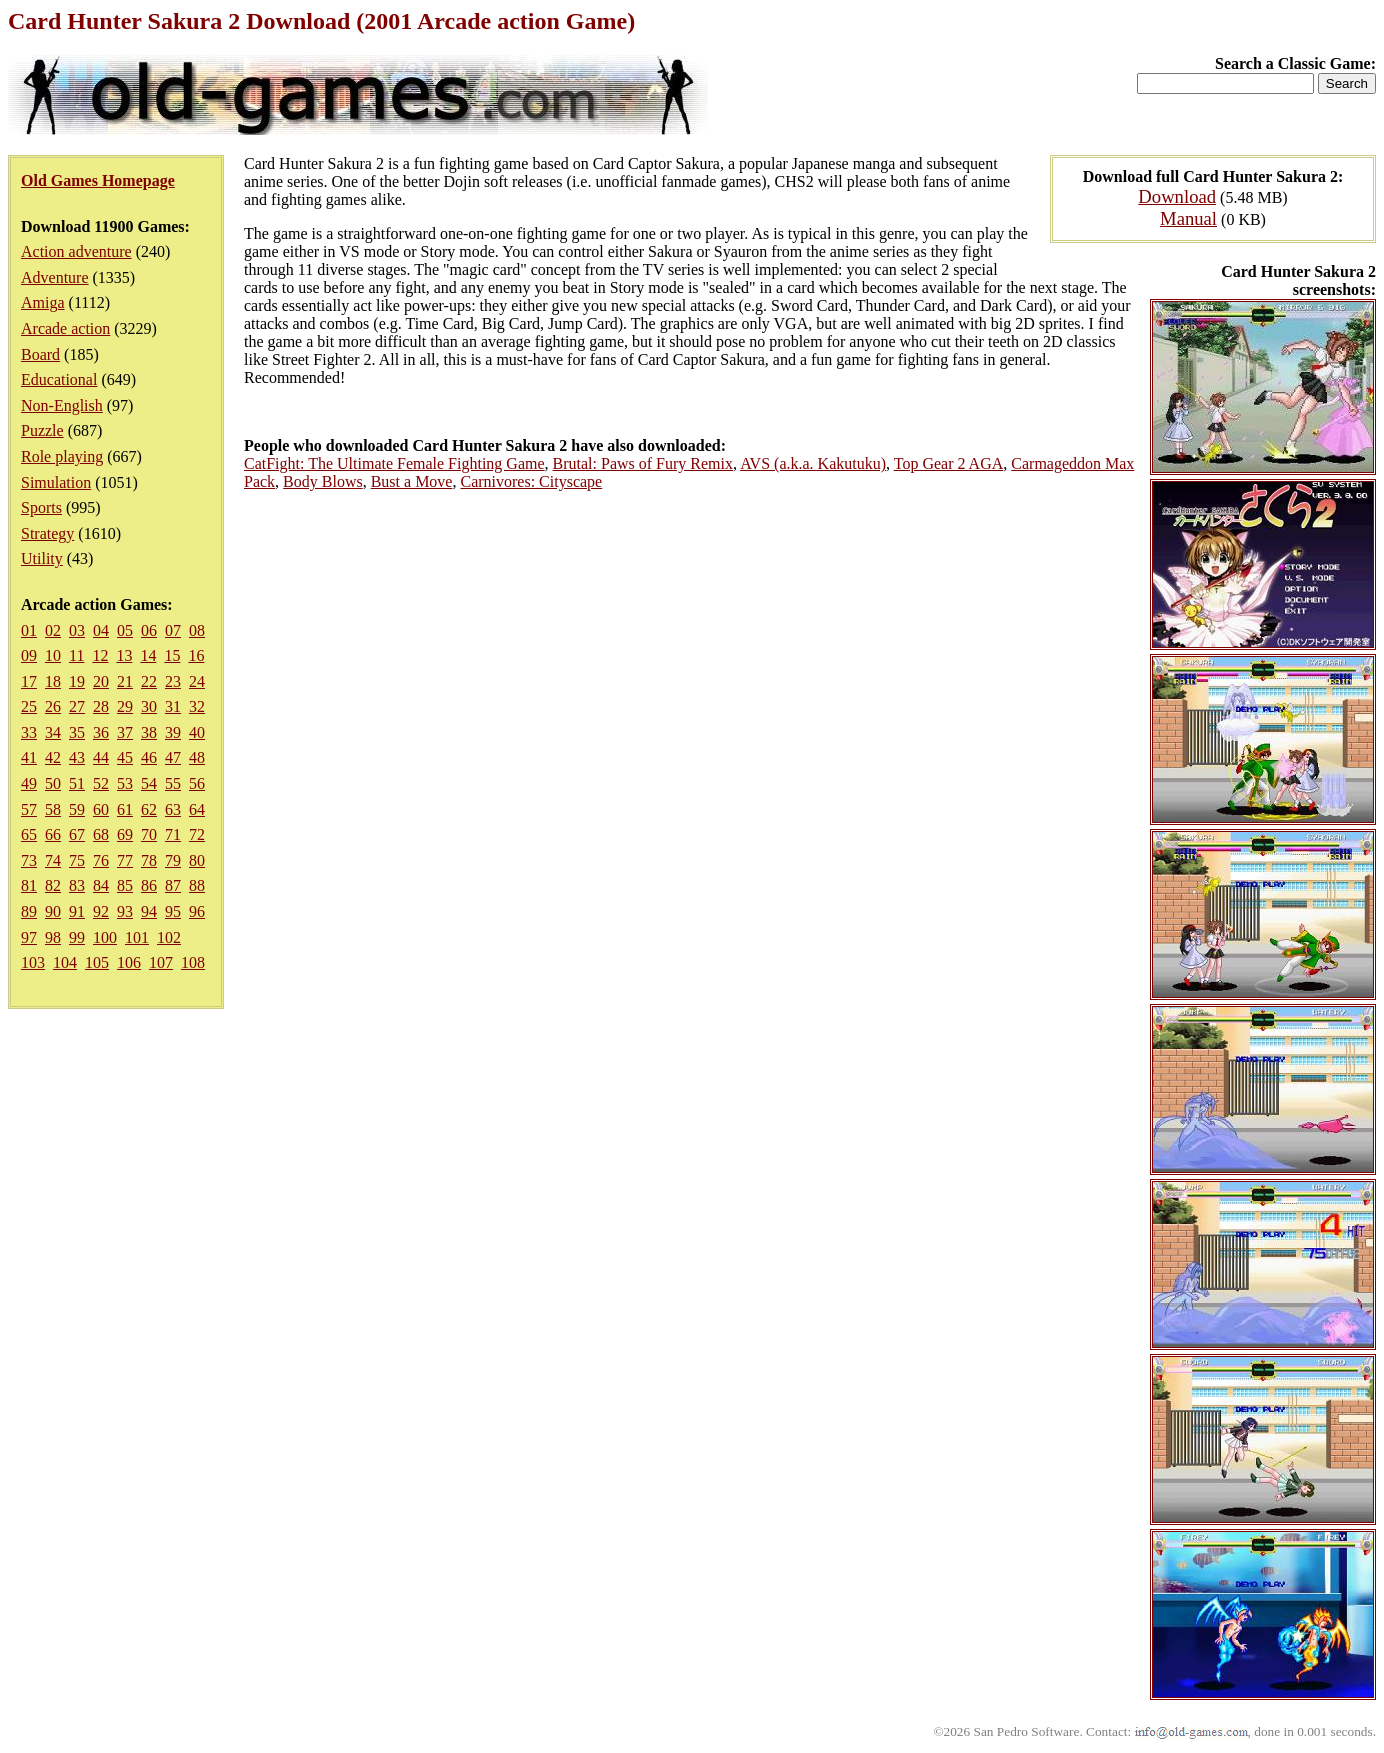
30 (149, 706)
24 (197, 681)
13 (124, 655)
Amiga (43, 302)
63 (173, 809)
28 (101, 706)
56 (197, 783)
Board (40, 354)
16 (196, 655)
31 (173, 706)
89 (29, 911)
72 (197, 834)
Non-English (62, 405)
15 (172, 655)
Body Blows (323, 481)
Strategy (47, 533)
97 (29, 937)
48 (197, 757)
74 (53, 860)
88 (197, 885)
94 (149, 911)
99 (77, 937)
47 (173, 757)
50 (53, 783)
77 (125, 860)
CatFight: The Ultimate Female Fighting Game (394, 463)
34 (53, 732)
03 (77, 630)
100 (105, 937)
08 (197, 630)
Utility (42, 558)
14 (148, 655)
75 (77, 860)
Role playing (62, 456)
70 (149, 834)
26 (53, 706)
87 (173, 885)
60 (101, 809)
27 (77, 706)
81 (29, 885)
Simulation (56, 482)
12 (100, 655)
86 (149, 885)
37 (125, 732)
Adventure (55, 277)
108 (193, 962)
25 (29, 706)
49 (29, 783)
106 (129, 962)
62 (149, 809)
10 (53, 655)
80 (197, 860)
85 (125, 885)
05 (125, 630)
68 (101, 834)
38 (149, 732)
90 (53, 911)
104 (65, 962)
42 (53, 757)
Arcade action (65, 328)
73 (29, 860)
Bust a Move (412, 481)
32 (197, 706)
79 (173, 860)
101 (137, 937)
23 (173, 681)
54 (149, 783)
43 (77, 757)
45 (125, 757)
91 (77, 911)
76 (101, 860)
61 (125, 809)
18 (53, 681)
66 (53, 834)
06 (149, 630)
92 (101, 911)
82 (53, 885)
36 (101, 732)
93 (125, 911)
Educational (59, 379)
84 (101, 885)
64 (197, 809)
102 (169, 937)
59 (77, 809)
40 (197, 732)
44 (101, 757)
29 (125, 706)
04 (101, 630)
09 (29, 655)
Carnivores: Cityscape (531, 481)
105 (97, 962)
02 (53, 630)
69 (125, 834)
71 (173, 834)
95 (173, 911)
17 (29, 681)
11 (76, 655)
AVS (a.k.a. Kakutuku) (813, 463)
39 (173, 732)
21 (125, 681)
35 (77, 732)
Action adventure (76, 251)
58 (53, 809)
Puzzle (42, 430)
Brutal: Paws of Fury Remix (643, 463)
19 (77, 681)
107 (161, 962)
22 (149, 681)
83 (77, 885)
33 (29, 732)
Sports (41, 507)
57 (29, 809)
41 (29, 757)
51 (77, 783)
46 (149, 757)
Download (1177, 196)
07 (173, 630)
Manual (1188, 218)
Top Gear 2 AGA (949, 463)
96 (197, 911)
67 (77, 834)
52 (101, 783)
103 (33, 962)
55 (173, 783)
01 (29, 630)
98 (53, 937)
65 (29, 834)
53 (125, 783)
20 (101, 681)
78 (149, 860)
